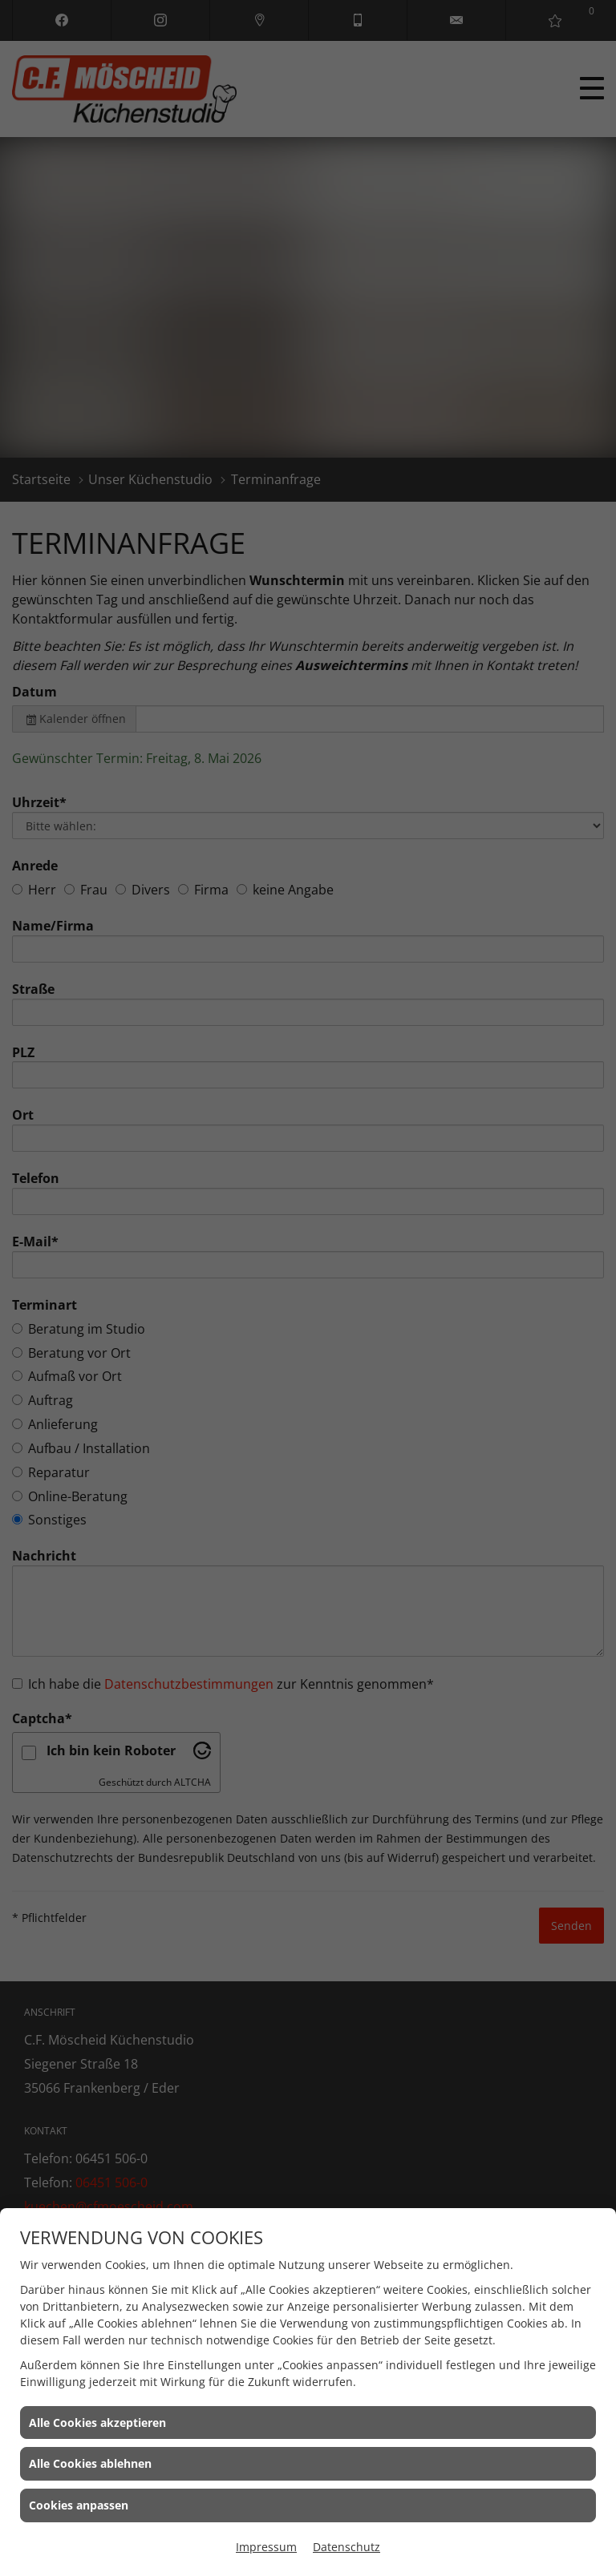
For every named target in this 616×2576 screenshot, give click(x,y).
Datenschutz (346, 2546)
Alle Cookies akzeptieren (97, 2422)
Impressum (266, 2546)
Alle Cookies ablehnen (90, 2463)
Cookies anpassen (78, 2505)
